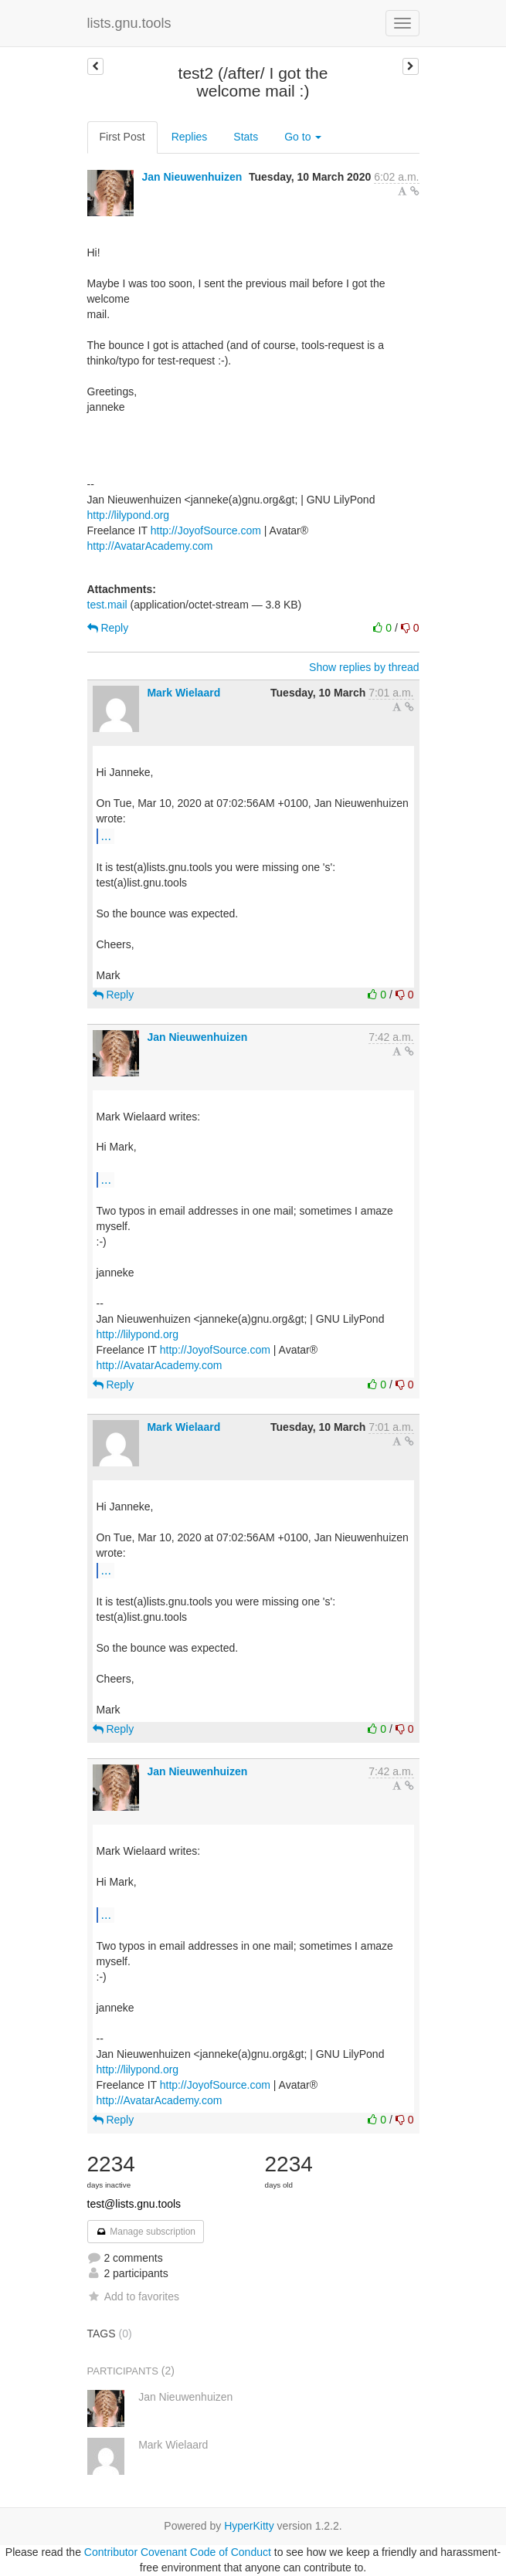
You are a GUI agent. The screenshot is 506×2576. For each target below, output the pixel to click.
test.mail (107, 604)
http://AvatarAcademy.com (150, 546)
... (106, 835)
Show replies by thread (364, 667)
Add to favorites (133, 2296)
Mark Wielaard (183, 692)
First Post (122, 136)
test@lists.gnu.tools (134, 2204)
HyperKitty (249, 2526)
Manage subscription (146, 2231)
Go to (302, 136)
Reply (108, 628)
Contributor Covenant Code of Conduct (177, 2552)
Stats (245, 136)
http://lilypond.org (128, 515)
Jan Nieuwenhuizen (191, 177)
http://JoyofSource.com (206, 530)
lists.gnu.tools (129, 23)
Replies (189, 136)
